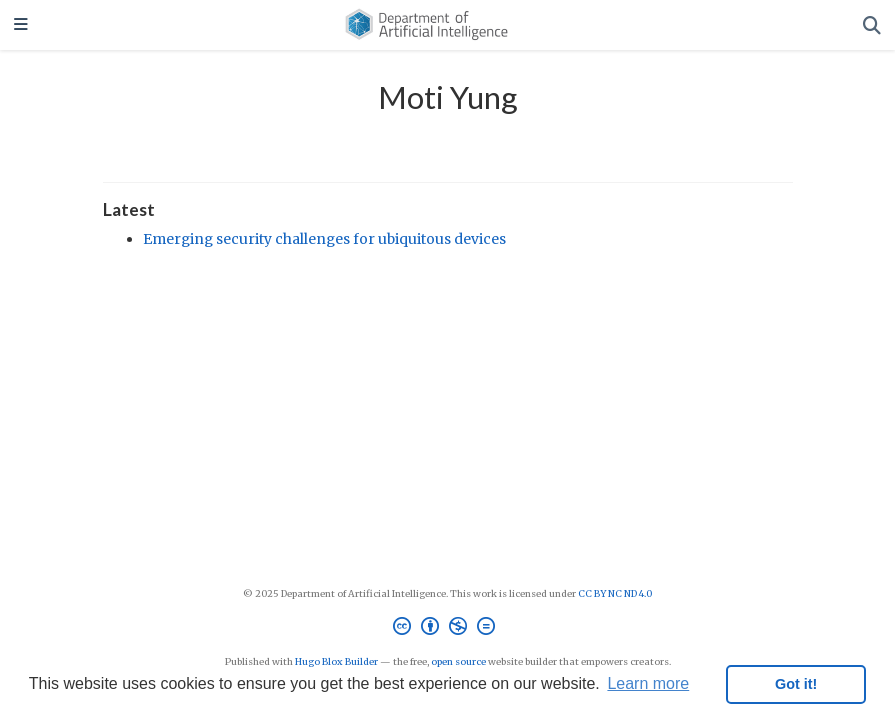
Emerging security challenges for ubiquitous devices (324, 239)
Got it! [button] (796, 684)
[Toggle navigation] (21, 25)
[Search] (872, 25)
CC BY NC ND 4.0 (615, 594)
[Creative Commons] (448, 629)
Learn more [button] (648, 683)
